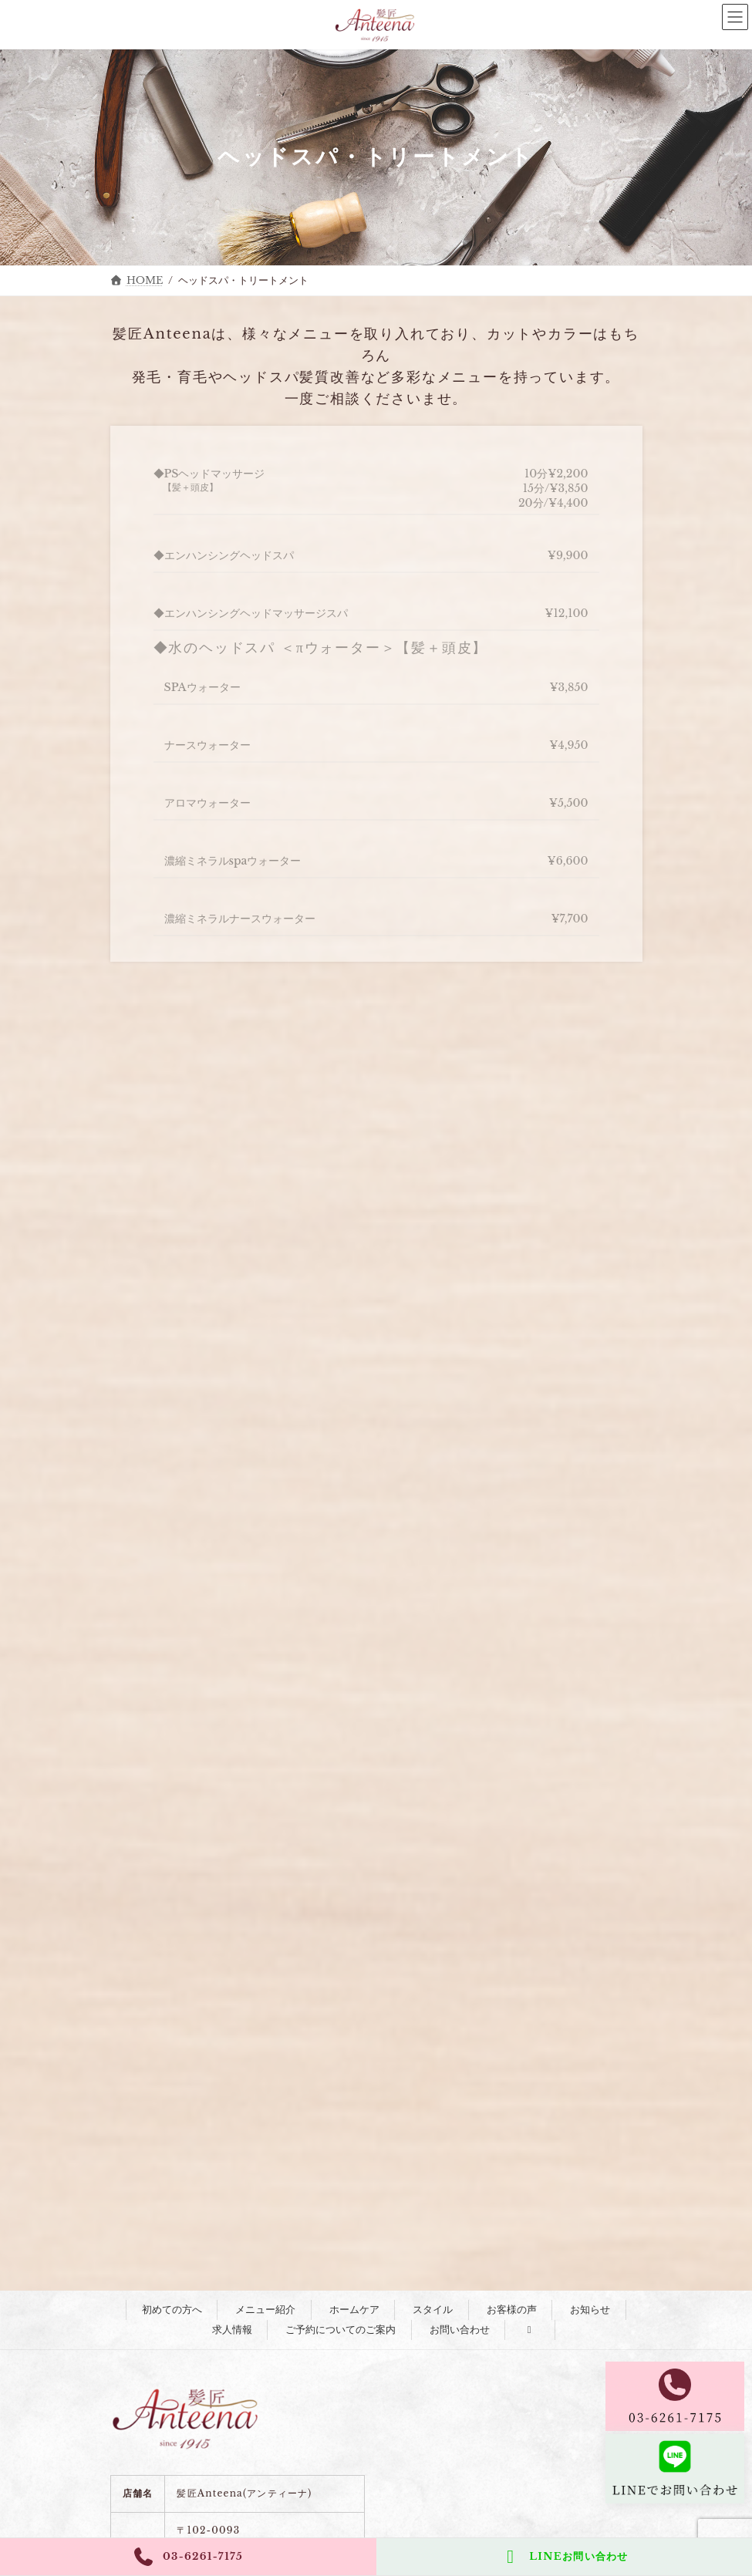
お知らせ (590, 2309)
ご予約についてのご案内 (340, 2329)
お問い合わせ (460, 2329)
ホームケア (354, 2309)
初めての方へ (172, 2309)
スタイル (433, 2309)
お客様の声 (512, 2309)
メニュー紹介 (265, 2309)
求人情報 (232, 2329)
